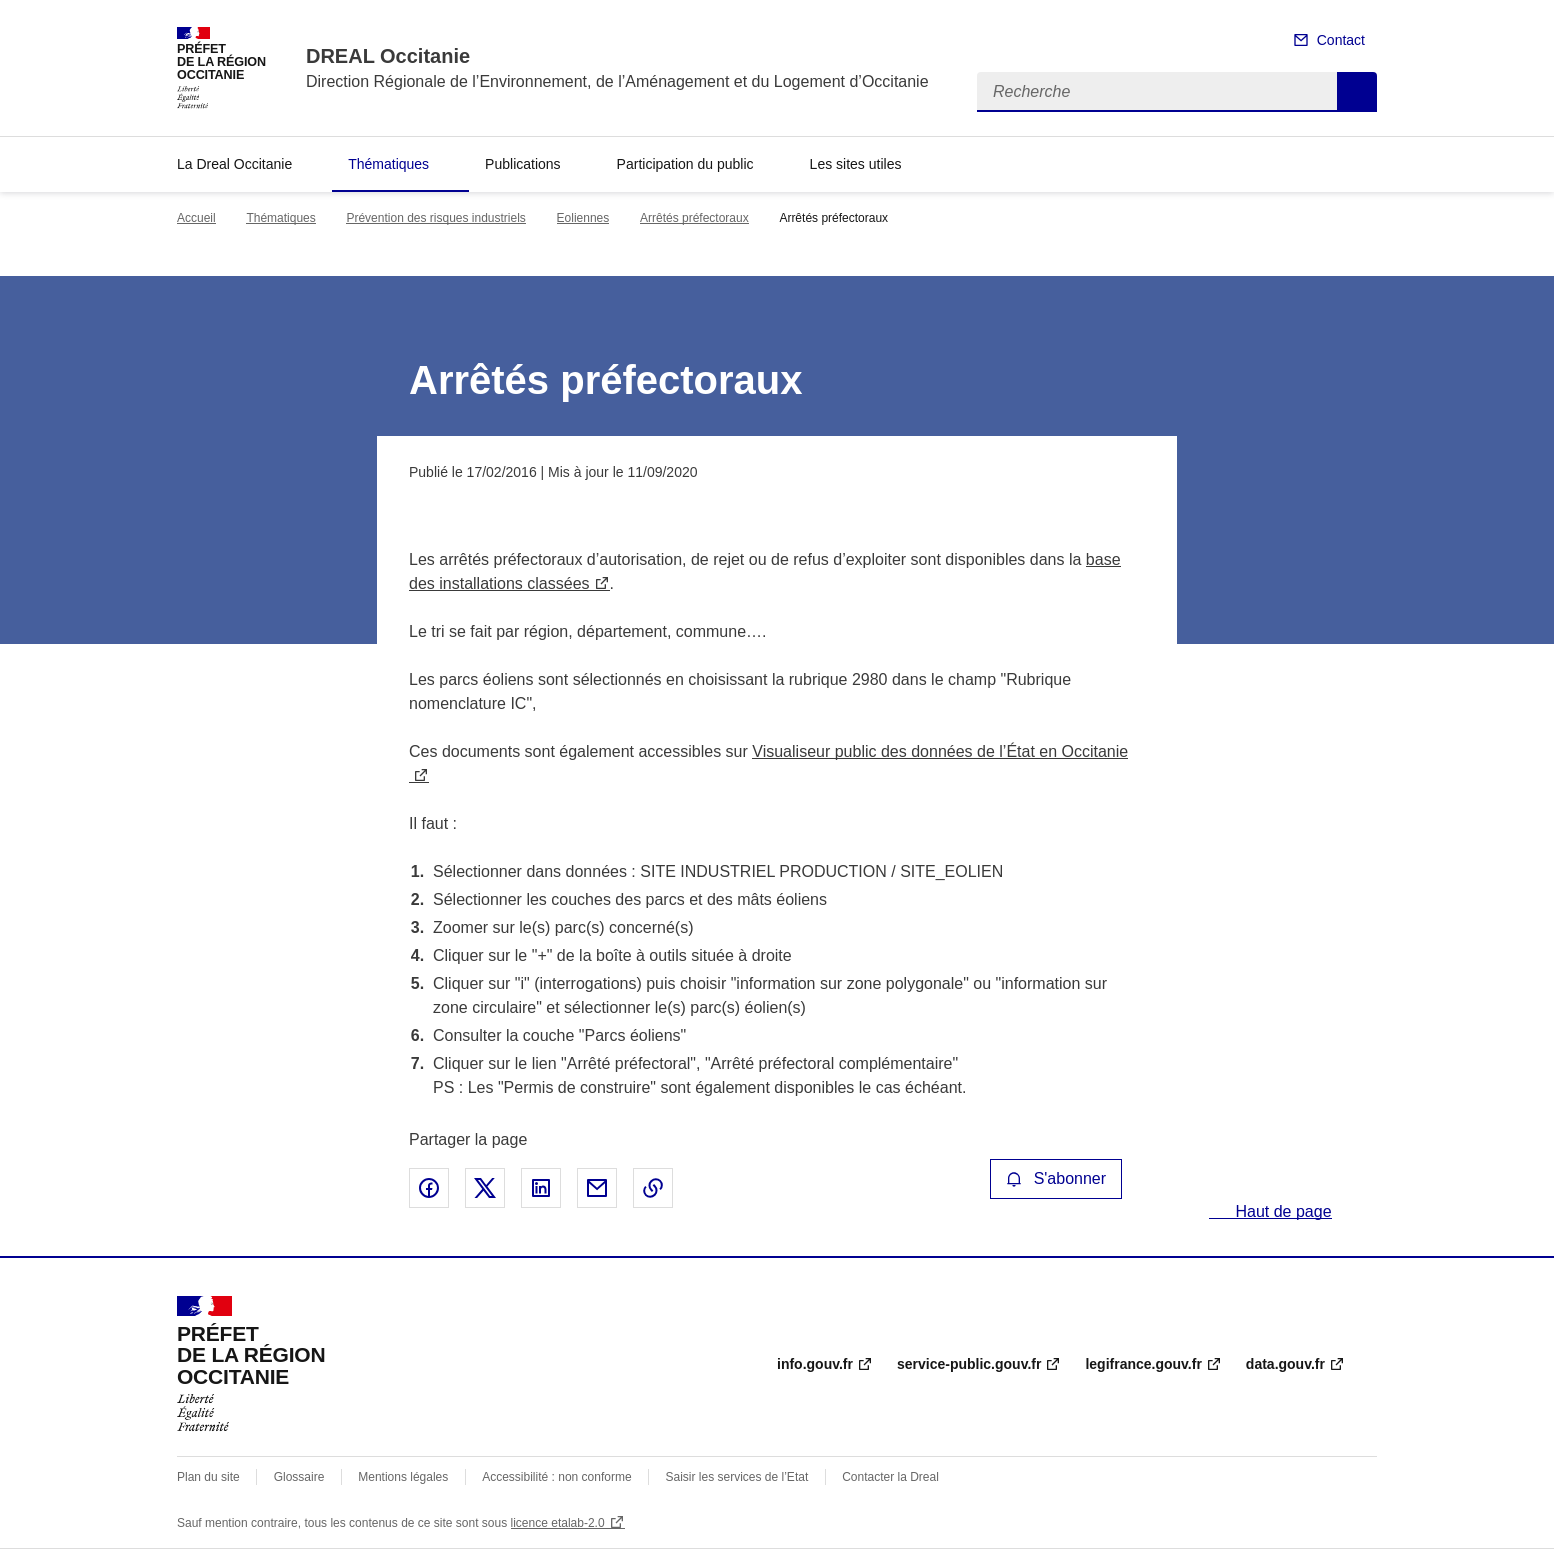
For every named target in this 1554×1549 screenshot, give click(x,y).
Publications (523, 164)
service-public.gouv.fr (969, 1364)
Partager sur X (485, 1188)
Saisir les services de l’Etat (737, 1477)
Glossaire (299, 1477)
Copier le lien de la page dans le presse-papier (653, 1188)
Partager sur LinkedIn (541, 1188)
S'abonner (1056, 1178)
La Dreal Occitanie (234, 164)
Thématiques (388, 164)
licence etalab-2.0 (558, 1523)
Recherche (1357, 92)
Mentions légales (403, 1477)
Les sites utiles (856, 164)
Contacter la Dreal (890, 1477)
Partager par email (597, 1188)
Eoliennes (583, 218)
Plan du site (208, 1477)
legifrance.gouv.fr (1143, 1364)
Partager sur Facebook (429, 1188)
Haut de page (1281, 1211)
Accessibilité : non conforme (556, 1477)
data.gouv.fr (1285, 1364)
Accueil (196, 218)
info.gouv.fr (815, 1364)
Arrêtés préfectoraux (694, 218)
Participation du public (685, 164)
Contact (1341, 40)
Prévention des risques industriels (435, 218)
